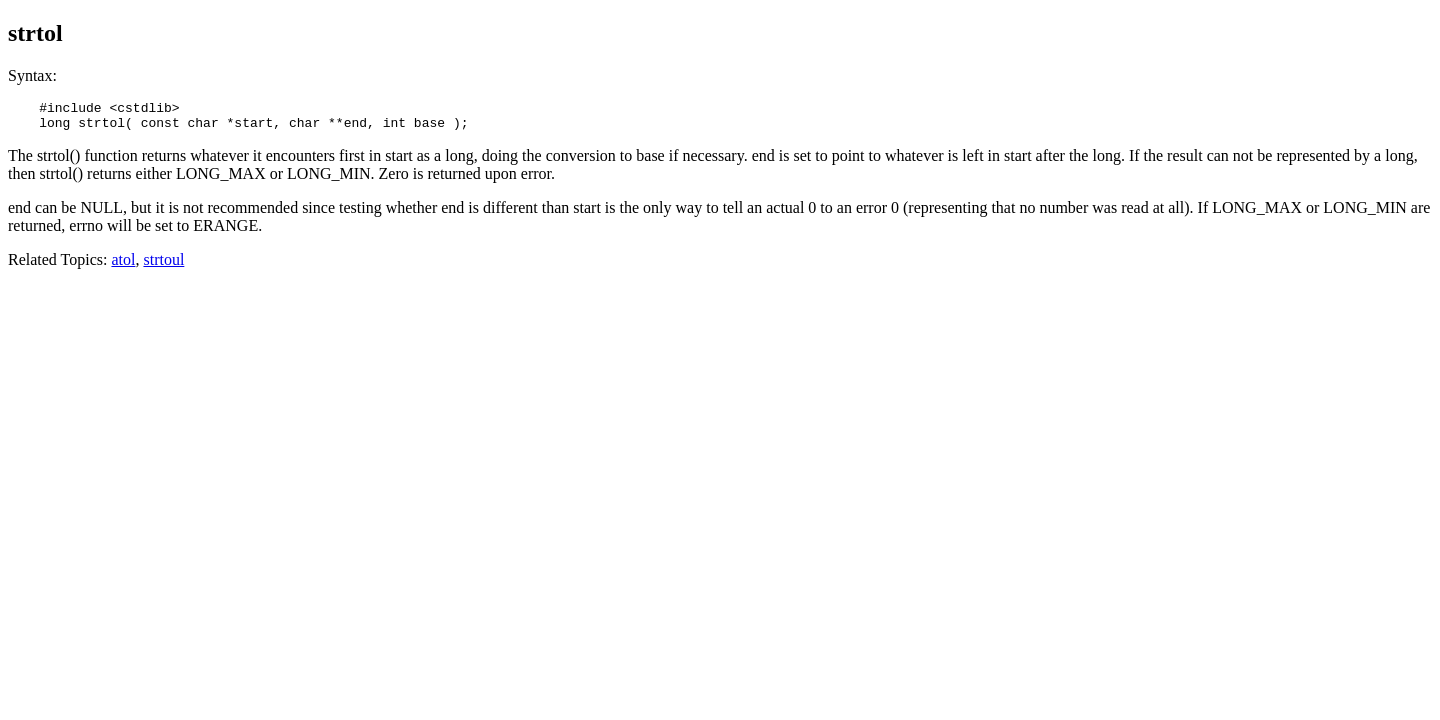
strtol (35, 33)
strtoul (163, 265)
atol (123, 265)
